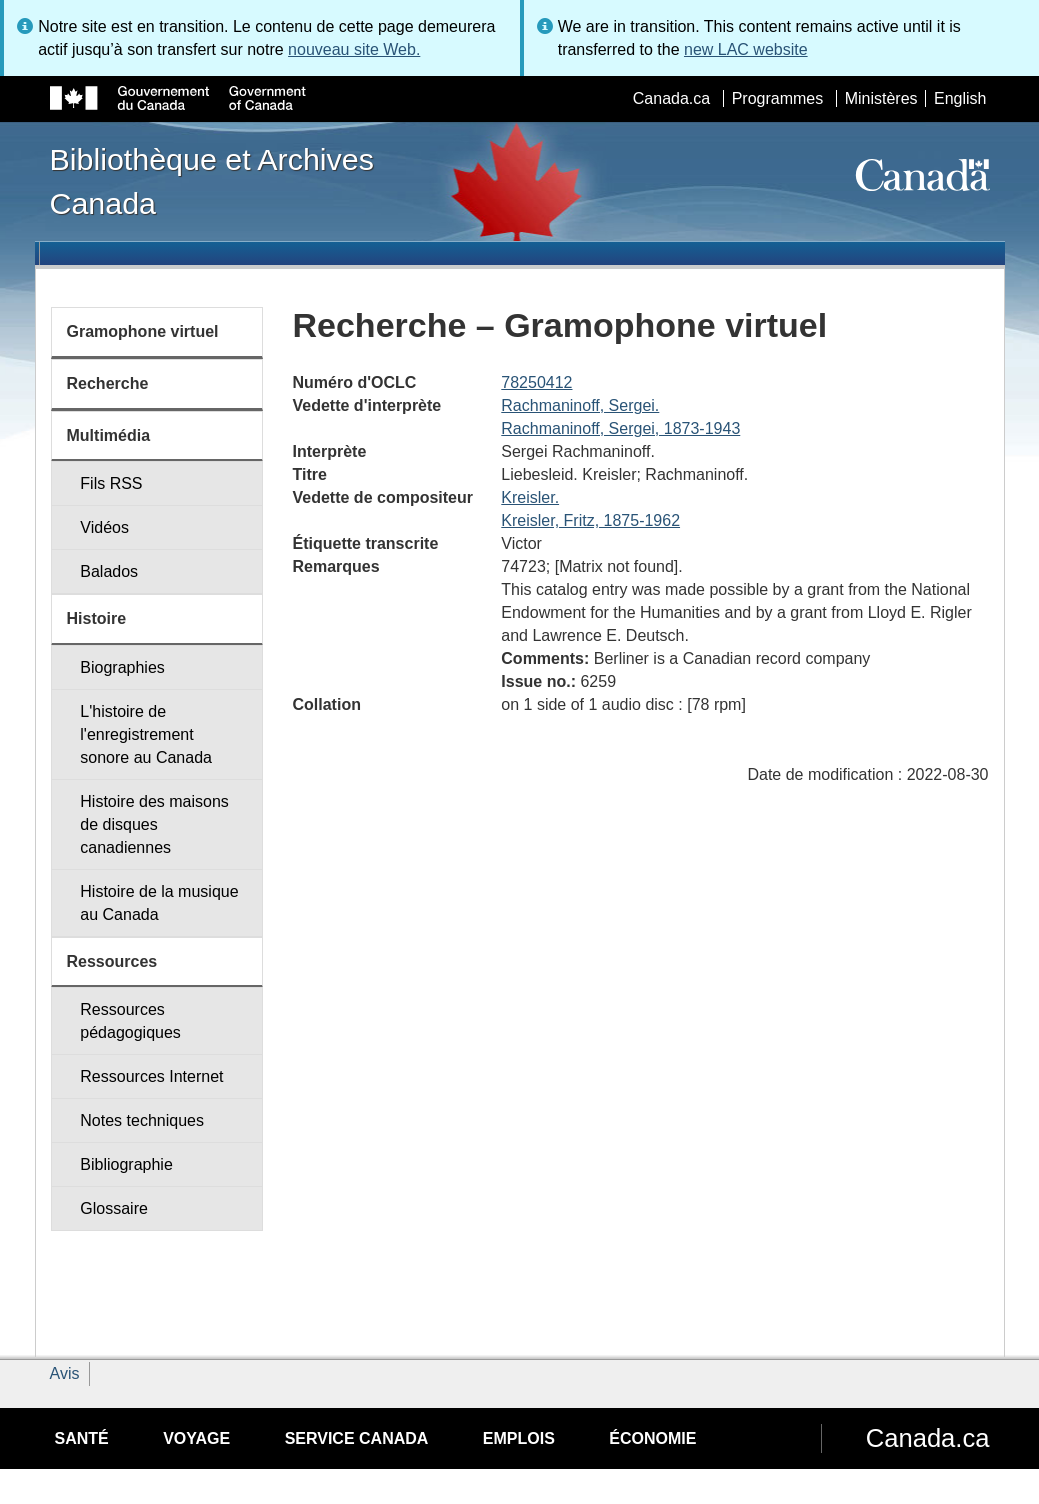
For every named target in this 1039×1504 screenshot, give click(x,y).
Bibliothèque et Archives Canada (212, 181)
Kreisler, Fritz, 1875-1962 (590, 520)
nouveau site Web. (354, 49)
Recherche (108, 383)
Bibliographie (126, 1164)
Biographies (122, 667)
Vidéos (104, 527)
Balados (109, 571)
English (960, 98)
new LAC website (746, 49)
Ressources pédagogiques (130, 1021)
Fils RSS (111, 483)
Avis (65, 1373)
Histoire (97, 618)
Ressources (112, 961)
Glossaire (114, 1208)
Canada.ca (671, 98)
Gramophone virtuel (143, 331)
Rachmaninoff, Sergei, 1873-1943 (620, 428)
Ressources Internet (151, 1076)
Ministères (881, 98)
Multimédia (109, 435)
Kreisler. (530, 497)
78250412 (536, 382)
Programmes (778, 98)
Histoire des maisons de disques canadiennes (154, 824)
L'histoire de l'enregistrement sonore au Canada (146, 734)
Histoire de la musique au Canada (159, 903)
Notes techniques (142, 1120)
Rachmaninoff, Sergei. (580, 405)
